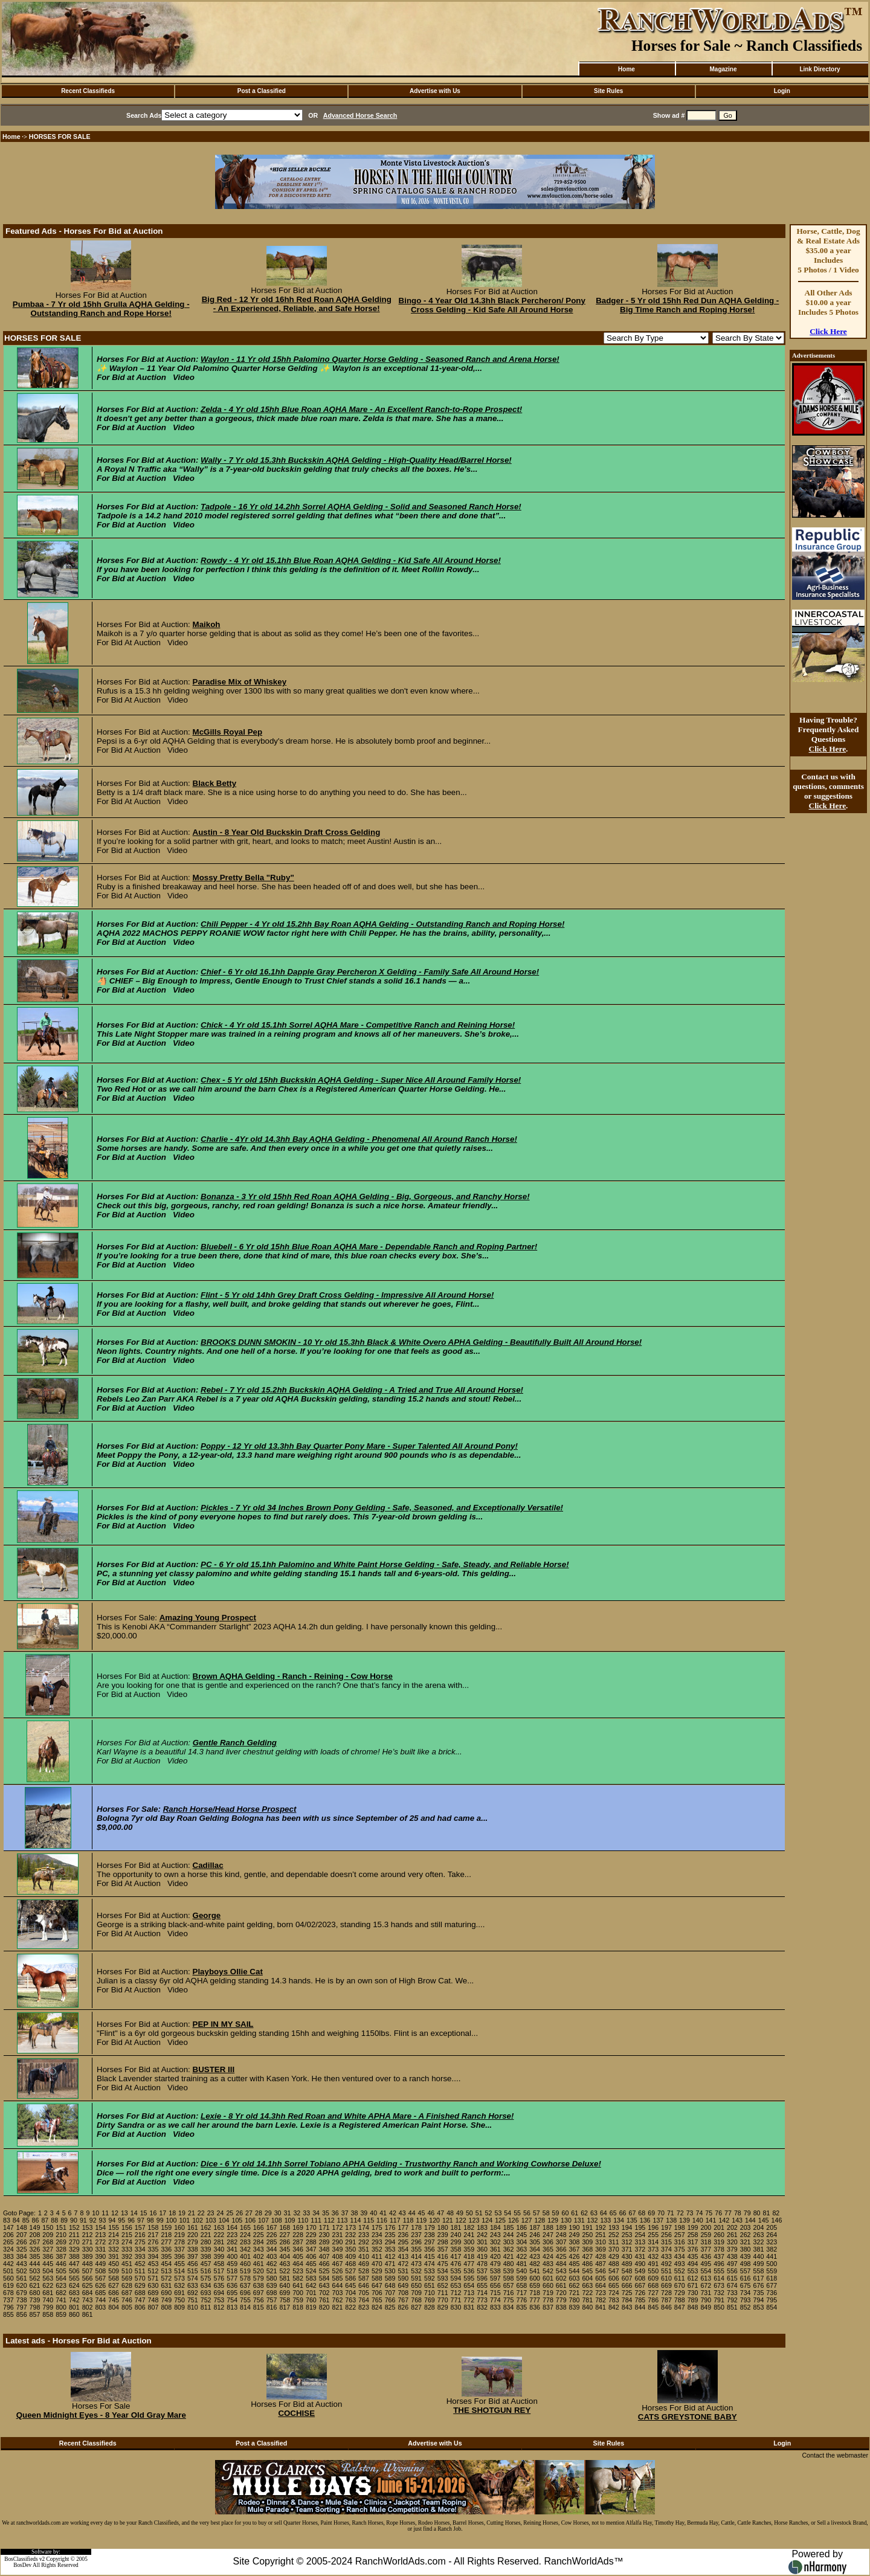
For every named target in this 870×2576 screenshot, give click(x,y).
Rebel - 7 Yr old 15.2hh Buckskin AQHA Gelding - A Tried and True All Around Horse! (362, 1389)
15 (143, 2213)
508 (100, 2271)
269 (61, 2242)
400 (232, 2256)
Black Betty (215, 783)
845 (653, 2307)
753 (219, 2300)
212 (87, 2234)
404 (284, 2256)
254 (640, 2234)
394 (153, 2256)
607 (627, 2278)
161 (192, 2227)
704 (350, 2292)
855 (8, 2314)
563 (47, 2278)
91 (83, 2220)
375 (679, 2249)
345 (284, 2249)
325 (21, 2249)
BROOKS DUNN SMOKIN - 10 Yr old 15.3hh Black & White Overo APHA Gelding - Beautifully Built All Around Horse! (421, 1342)
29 (268, 2213)
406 (311, 2256)
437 (719, 2256)
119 (421, 2220)
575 (206, 2278)
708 (403, 2292)
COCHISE (296, 2413)
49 (459, 2213)
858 (47, 2314)
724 (613, 2292)
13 (124, 2213)
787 (666, 2300)
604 (587, 2278)
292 (363, 2242)
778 (548, 2300)
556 (732, 2271)
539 (508, 2271)
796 (8, 2307)
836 (534, 2307)
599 (521, 2278)
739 (35, 2300)
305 (534, 2242)
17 (162, 2213)
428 (600, 2256)
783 (613, 2300)
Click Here (828, 331)
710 (429, 2292)
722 (587, 2292)
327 (47, 2249)
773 (482, 2300)
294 (390, 2242)
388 (74, 2256)
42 (392, 2213)
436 (705, 2256)
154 (100, 2227)
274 (126, 2242)
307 (561, 2242)
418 (468, 2256)
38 (354, 2213)
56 (526, 2213)
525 (324, 2271)
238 (429, 2234)
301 (482, 2242)
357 (442, 2249)
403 (271, 2256)
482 (534, 2263)
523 (297, 2271)
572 (166, 2278)
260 (719, 2234)
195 (640, 2227)
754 (232, 2300)
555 (719, 2271)
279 (192, 2242)
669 (666, 2285)
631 (166, 2285)
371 (627, 2249)
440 (758, 2256)
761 (324, 2300)
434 (679, 2256)
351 (363, 2249)
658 (521, 2285)
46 (430, 2213)
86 (35, 2220)
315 (666, 2242)
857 (35, 2314)
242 (482, 2234)
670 (679, 2285)
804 (113, 2307)
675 (745, 2285)
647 (377, 2285)
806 (140, 2307)
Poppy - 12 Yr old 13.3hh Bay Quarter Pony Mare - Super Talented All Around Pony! (359, 1446)
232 (350, 2234)
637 (245, 2285)
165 (245, 2227)
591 (416, 2278)
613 (705, 2278)
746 (126, 2300)
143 (737, 2220)
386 (47, 2256)
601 (548, 2278)
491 (653, 2263)
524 (311, 2271)
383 (8, 2256)
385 (35, 2256)
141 (711, 2220)
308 (574, 2242)
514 (179, 2271)
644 (337, 2285)
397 (192, 2256)
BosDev (22, 2565)
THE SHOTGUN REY (491, 2410)
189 (561, 2227)
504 (47, 2271)
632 (179, 2285)
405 (297, 2256)
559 (771, 2271)
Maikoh (207, 624)
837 (548, 2307)
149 (35, 2227)
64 (603, 2213)
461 (258, 2263)
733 (732, 2292)
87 (44, 2220)
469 (363, 2263)
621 (35, 2285)
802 (87, 2307)
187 (534, 2227)
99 (160, 2220)
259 (705, 2234)
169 (297, 2227)
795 (771, 2300)
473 (416, 2263)
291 (350, 2242)
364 (534, 2249)
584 (324, 2278)
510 (126, 2271)
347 (311, 2249)
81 (766, 2213)
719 (548, 2292)
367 (574, 2249)
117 (395, 2220)
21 (191, 2213)
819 (311, 2307)
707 (390, 2292)
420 (495, 2256)
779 (561, 2300)
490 (640, 2263)
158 (153, 2227)
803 (100, 2307)
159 (166, 2227)
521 (271, 2271)
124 (487, 2220)
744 (100, 2300)
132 (592, 2220)
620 (21, 2285)
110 (302, 2220)
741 (61, 2300)
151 (61, 2227)
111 (316, 2220)
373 (653, 2249)
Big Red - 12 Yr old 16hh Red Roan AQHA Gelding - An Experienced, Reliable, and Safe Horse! (297, 304)
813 (232, 2307)
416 (442, 2256)
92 (93, 2220)
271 (87, 2242)
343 (258, 2249)
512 (153, 2271)
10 (95, 2213)
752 (206, 2300)
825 (390, 2307)
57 (536, 2213)
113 (342, 2220)
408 (337, 2256)
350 (350, 2249)
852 (745, 2307)
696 (245, 2292)
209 (47, 2234)
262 (745, 2234)
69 (651, 2213)
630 (153, 2285)
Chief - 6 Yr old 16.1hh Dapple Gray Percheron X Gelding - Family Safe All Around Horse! (370, 971)
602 (561, 2278)
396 (179, 2256)
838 (561, 2307)
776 (521, 2300)
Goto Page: (19, 2213)
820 (324, 2307)
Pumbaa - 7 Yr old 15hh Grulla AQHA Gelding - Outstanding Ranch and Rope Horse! (101, 309)
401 (245, 2256)
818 (297, 2307)
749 (166, 2300)
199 (693, 2227)
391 (113, 2256)
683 (74, 2292)
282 (232, 2242)
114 (355, 2220)
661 (561, 2285)
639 (271, 2285)
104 (224, 2220)
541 (534, 2271)
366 (561, 2249)
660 (548, 2285)
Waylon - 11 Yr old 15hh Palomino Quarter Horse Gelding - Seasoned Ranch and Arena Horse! (380, 359)
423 (534, 2256)
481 (521, 2263)
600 (534, 2278)
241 (468, 2234)
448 (87, 2263)
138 (671, 2220)
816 (271, 2307)
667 (640, 2285)
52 (488, 2213)
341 (232, 2249)
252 (613, 2234)
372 (640, 2249)
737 (8, 2300)
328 (61, 2249)
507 (87, 2271)
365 (548, 2249)
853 (758, 2307)
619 (8, 2285)
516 (206, 2271)
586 (350, 2278)
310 (600, 2242)
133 (605, 2220)
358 (456, 2249)
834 (508, 2307)
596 (482, 2278)
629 (140, 2285)
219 (179, 2234)
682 (61, 2292)
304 (521, 2242)
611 (679, 2278)
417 (456, 2256)
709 (416, 2292)
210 (61, 2234)
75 (708, 2213)
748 (153, 2300)
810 (192, 2307)
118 (408, 2220)
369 (600, 2249)
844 (640, 2307)
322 (758, 2242)
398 (206, 2256)
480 (508, 2263)
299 (456, 2242)
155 (113, 2227)
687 (126, 2292)
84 (16, 2220)
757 (271, 2300)
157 (140, 2227)
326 (35, 2249)
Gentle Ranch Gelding (235, 1742)
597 (495, 2278)
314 (653, 2242)
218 (166, 2234)
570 (140, 2278)
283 (245, 2242)
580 (271, 2278)
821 (337, 2307)
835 (521, 2307)
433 (666, 2256)
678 (8, 2292)
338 (192, 2249)
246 (534, 2234)
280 (206, 2242)
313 (640, 2242)
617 (758, 2278)
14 (134, 2213)
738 (21, 2300)
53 (497, 2213)
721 (574, 2292)
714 (482, 2292)
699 (284, 2292)
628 (126, 2285)
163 (219, 2227)
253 (627, 2234)
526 (337, 2271)
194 (627, 2227)
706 (377, 2292)
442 (8, 2263)
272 (100, 2242)
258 (693, 2234)
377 (705, 2249)
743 (87, 2300)
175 (377, 2227)
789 (693, 2300)
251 (600, 2234)
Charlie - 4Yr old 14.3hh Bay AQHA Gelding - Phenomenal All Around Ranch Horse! (359, 1139)
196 (653, 2227)
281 (219, 2242)
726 (640, 2292)
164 (232, 2227)
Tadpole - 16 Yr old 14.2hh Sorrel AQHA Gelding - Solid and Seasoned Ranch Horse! (361, 506)
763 (350, 2300)
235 (390, 2234)
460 (245, 2263)
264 (771, 2234)
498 (745, 2263)
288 (311, 2242)
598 (508, 2278)
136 (645, 2220)
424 (548, 2256)
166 (258, 2227)
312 (627, 2242)
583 (311, 2278)
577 (232, 2278)
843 (627, 2307)
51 (479, 2213)
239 (442, 2234)
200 (705, 2227)
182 (468, 2227)
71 (670, 2213)
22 (201, 2213)
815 (258, 2307)
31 (287, 2213)
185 (508, 2227)
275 (140, 2242)
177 (403, 2227)
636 (232, 2285)
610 (666, 2278)
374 (666, 2249)
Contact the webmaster (835, 2455)
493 (679, 2263)
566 (87, 2278)
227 (284, 2234)
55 (517, 2213)
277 (166, 2242)
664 (600, 2285)
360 (482, 2249)
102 (197, 2220)
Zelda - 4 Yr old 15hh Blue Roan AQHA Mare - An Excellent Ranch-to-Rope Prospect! (361, 409)
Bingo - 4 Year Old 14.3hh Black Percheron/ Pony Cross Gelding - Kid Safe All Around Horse (492, 305)
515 (192, 2271)
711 (442, 2292)
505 (61, 2271)
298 (442, 2242)
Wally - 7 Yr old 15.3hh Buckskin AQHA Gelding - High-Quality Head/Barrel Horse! (356, 460)
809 (179, 2307)
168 (284, 2227)
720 (561, 2292)
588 (377, 2278)
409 (350, 2256)
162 (206, 2227)
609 (653, 2278)
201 (719, 2227)
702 (324, 2292)
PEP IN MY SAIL (223, 2024)
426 (574, 2256)
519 (245, 2271)
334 (140, 2249)
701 (311, 2292)
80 (757, 2213)
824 (377, 2307)
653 (456, 2285)
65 (613, 2213)
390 (100, 2256)
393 (140, 2256)
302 (495, 2242)
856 (21, 2314)
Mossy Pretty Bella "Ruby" (243, 877)
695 (232, 2292)
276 (153, 2242)
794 (758, 2300)
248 (561, 2234)
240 (456, 2234)
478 (482, 2263)
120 (434, 2220)
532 (416, 2271)
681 (47, 2292)
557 (745, 2271)
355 (416, 2249)
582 (297, 2278)
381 (758, 2249)
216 (140, 2234)
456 (192, 2263)
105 (237, 2220)
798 (35, 2307)
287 (297, 2242)
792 (732, 2300)
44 (412, 2213)
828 (429, 2307)
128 (539, 2220)
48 (450, 2213)
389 (87, 2256)
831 (468, 2307)
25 (229, 2213)
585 (337, 2278)
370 (613, 2249)
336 (166, 2249)
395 (166, 2256)
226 (271, 2234)
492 (666, 2263)
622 (47, 2285)
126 (513, 2220)
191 (587, 2227)
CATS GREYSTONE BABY (687, 2416)
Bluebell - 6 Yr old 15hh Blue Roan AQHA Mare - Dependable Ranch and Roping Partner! (369, 1246)
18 (172, 2213)
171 (324, 2227)
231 (337, 2234)
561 (21, 2278)
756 (258, 2300)
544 (574, 2271)
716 (508, 2292)
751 (192, 2300)
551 (666, 2271)
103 (210, 2220)
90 (73, 2220)
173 (350, 2227)
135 (632, 2220)
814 (245, 2307)
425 (561, 2256)
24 (220, 2213)
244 (508, 2234)
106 (250, 2220)
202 (732, 2227)
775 (508, 2300)
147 (8, 2227)
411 (377, 2256)
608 (640, 2278)
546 (600, 2271)
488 (613, 2263)
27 (249, 2213)
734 (745, 2292)
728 (666, 2292)
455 (179, 2263)
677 (771, 2285)
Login (782, 91)
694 (219, 2292)
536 (468, 2271)
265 (8, 2242)
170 (311, 2227)
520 (258, 2271)
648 (390, 2285)
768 (416, 2300)
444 (35, 2263)
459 (232, 2263)
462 (271, 2263)
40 (373, 2213)
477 (468, 2263)
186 (521, 2227)
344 (271, 2249)
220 (192, 2234)
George (207, 1915)
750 (179, 2300)
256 (666, 2234)
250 (587, 2234)
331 (100, 2249)
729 (679, 2292)
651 (429, 2285)
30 (278, 2213)
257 (679, 2234)
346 (297, 2249)
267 (35, 2242)
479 (495, 2263)
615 (732, 2278)
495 (705, 2263)
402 (258, 2256)
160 (179, 2227)
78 (737, 2213)
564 (61, 2278)
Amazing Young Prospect (208, 1617)
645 (350, 2285)
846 (666, 2307)
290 (337, 2242)
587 (363, 2278)
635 (219, 2285)
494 (693, 2263)
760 (311, 2300)
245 (521, 2234)
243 (495, 2234)
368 (587, 2249)
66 (623, 2213)
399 (219, 2256)
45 (421, 2213)
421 (508, 2256)
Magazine (722, 69)
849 (705, 2307)
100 (171, 2220)
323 (771, 2242)
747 (140, 2300)
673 (719, 2285)
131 (579, 2220)
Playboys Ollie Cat (228, 1971)
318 (705, 2242)
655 (482, 2285)
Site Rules (608, 91)
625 (87, 2285)
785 (640, 2300)
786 (653, 2300)
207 (21, 2234)
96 (131, 2220)
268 (47, 2242)
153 (87, 2227)
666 (627, 2285)
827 (416, 2307)
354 (403, 2249)
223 (232, 2234)
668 (653, 2285)
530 (390, 2271)
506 (74, 2271)
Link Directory (819, 69)
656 (495, 2285)
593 (442, 2278)
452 (140, 2263)
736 (771, 2292)
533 (429, 2271)
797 (21, 2307)
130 (566, 2220)
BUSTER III (214, 2069)
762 (337, 2300)
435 (693, 2256)
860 (74, 2314)
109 (290, 2220)
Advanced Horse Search (360, 115)
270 (74, 2242)
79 (747, 2213)
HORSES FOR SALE (60, 136)
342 (245, 2249)
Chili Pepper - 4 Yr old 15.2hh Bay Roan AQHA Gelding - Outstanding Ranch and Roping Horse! (382, 924)
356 (429, 2249)
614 (719, 2278)
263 (758, 2234)
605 (600, 2278)
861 (87, 2314)
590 (403, 2278)
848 (693, 2307)
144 (750, 2220)
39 (363, 2213)
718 (534, 2292)
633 (192, 2285)
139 (684, 2220)
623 (61, 2285)
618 (771, 2278)
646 (363, 2285)
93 (102, 2220)
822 (350, 2307)
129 (552, 2220)
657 (508, 2285)
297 (429, 2242)
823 (363, 2307)
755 (245, 2300)
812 (219, 2307)
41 (383, 2213)
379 (732, 2249)
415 (429, 2256)
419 (482, 2256)
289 (324, 2242)
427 (587, 2256)
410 (363, 2256)
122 (461, 2220)
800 (61, 2307)
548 (627, 2271)
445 (47, 2263)
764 (363, 2300)
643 (324, 2285)
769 (429, 2300)
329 (74, 2249)
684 (87, 2292)
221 (206, 2234)
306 (548, 2242)
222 (219, 2234)
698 (271, 2292)
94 (111, 2220)
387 (61, 2256)
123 (474, 2220)
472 (403, 2263)
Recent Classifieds (88, 91)
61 (574, 2213)
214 (113, 2234)
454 (166, 2263)
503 (35, 2271)
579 (258, 2278)
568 (113, 2278)
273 (113, 2242)
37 (345, 2213)
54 (507, 2213)
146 (777, 2220)
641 (297, 2285)
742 (74, 2300)
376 (693, 2249)
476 (456, 2263)
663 (587, 2285)
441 (771, 2256)
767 (403, 2300)
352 (377, 2249)
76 (718, 2213)
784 (627, 2300)
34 (316, 2213)
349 (337, 2249)
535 (456, 2271)
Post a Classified (261, 91)
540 (521, 2271)
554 (705, 2271)
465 (311, 2263)
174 (363, 2227)
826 (403, 2307)
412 (390, 2256)
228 (297, 2234)
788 (679, 2300)
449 (100, 2263)
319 (719, 2242)
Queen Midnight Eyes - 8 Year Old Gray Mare (101, 2415)
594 (456, 2278)
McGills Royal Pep (228, 731)
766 (390, 2300)
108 (276, 2220)
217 (153, 2234)
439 (745, 2256)
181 (456, 2227)
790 (705, 2300)
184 (495, 2227)
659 (534, 2285)
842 (613, 2307)
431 (640, 2256)
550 (653, 2271)
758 (284, 2300)
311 (613, 2242)
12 (114, 2213)
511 (140, 2271)
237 (416, 2234)
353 (390, 2249)
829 (442, 2307)
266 (21, 2242)
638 (258, 2285)
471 (390, 2263)
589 (390, 2278)
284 (258, 2242)
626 (100, 2285)
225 (258, 2234)
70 (661, 2213)
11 (105, 2213)
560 (8, 2278)
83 (6, 2220)
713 (468, 2292)
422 (521, 2256)
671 (693, 2285)
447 (74, 2263)
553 (693, 2271)
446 (61, 2263)
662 (574, 2285)
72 (680, 2213)
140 (697, 2220)
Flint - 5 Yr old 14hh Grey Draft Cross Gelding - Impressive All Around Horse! (347, 1294)
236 (403, 2234)
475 (442, 2263)
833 (495, 2307)
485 (574, 2263)
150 (47, 2227)
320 (732, 2242)
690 (166, 2292)
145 (763, 2220)
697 (258, 2292)
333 (126, 2249)
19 (181, 2213)
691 (179, 2292)
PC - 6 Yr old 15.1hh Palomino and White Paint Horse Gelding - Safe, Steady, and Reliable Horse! (385, 1564)
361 (495, 2249)
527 (350, 2271)
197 (666, 2227)
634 (206, 2285)
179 (429, 2227)
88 (54, 2220)
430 (627, 2256)
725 (627, 2292)
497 (732, 2263)
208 (35, 2234)
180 (442, 2227)
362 (508, 2249)
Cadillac (208, 1865)
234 (377, 2234)
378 (719, 2249)
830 (456, 2307)
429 (613, 2256)
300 (468, 2242)
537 (482, 2271)
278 (179, 2242)
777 (534, 2300)
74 (699, 2213)
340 (219, 2249)
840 (587, 2307)
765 (377, 2300)
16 (153, 2213)
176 (390, 2227)
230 (324, 2234)
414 (416, 2256)
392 (126, 2256)
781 (587, 2300)
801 (74, 2307)
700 (297, 2292)
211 (74, 2234)
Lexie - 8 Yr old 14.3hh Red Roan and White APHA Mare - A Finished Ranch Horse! (357, 2115)
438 (732, 2256)
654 (468, 2285)
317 (693, 2242)
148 (21, 2227)
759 (297, 2300)
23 (210, 2213)
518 (232, 2271)
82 (775, 2213)
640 (284, 2285)
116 (381, 2220)
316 (679, 2242)
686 (113, 2292)
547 (613, 2271)
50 (469, 2213)
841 (600, 2307)
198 (679, 2227)
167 (271, 2227)
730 (693, 2292)
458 (219, 2263)
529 (377, 2271)
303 (508, 2242)
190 (574, 2227)
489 (627, 2263)
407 (324, 2256)
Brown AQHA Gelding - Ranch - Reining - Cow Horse (293, 1676)
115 (368, 2220)
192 (600, 2227)
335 (153, 2249)
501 (8, 2271)
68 (641, 2213)
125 (500, 2220)
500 (771, 2263)
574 (192, 2278)
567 (100, 2278)
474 (429, 2263)
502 (21, 2271)
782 (600, 2300)
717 (521, 2292)
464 (297, 2263)
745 (113, 2300)
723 (600, 2292)
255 (653, 2234)
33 (306, 2213)
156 (126, 2227)
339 (206, 2249)
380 (745, 2249)
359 (468, 2249)
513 (166, 2271)
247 (548, 2234)
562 (35, 2278)
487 (600, 2263)
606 (613, 2278)
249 (574, 2234)
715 (495, 2292)
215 (126, 2234)
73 (690, 2213)
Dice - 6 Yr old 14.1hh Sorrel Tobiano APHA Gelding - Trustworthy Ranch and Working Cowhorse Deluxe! (401, 2163)
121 (447, 2220)
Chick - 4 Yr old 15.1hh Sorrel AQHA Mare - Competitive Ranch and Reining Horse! (358, 1024)
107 (263, 2220)
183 (482, 2227)
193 (613, 2227)
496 (719, 2263)
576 (219, 2278)
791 (719, 2300)
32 (296, 2213)
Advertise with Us (435, 91)
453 (153, 2263)
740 (47, 2300)
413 (403, 2256)
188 (548, 2227)
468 (350, 2263)
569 (126, 2278)
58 (546, 2213)
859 (61, 2314)
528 (363, 2271)
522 (284, 2271)
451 (126, 2263)
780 (574, 2300)
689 (153, 2292)
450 (113, 2263)
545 (587, 2271)
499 (758, 2263)
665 (613, 2285)
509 (113, 2271)
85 (26, 2220)
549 (640, 2271)
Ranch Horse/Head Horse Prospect (230, 1809)
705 (363, 2292)
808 (166, 2307)
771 (456, 2300)
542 (548, 2271)
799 (47, 2307)
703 (337, 2292)
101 (184, 2220)
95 (121, 2220)
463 (284, 2263)
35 (325, 2213)
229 (311, 2234)
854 (771, 2307)
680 (35, 2292)
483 (548, 2263)
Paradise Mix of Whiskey (240, 681)
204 (758, 2227)
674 (732, 2285)
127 (526, 2220)
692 (192, 2292)
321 (745, 2242)
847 (679, 2307)
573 (179, 2278)
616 (745, 2278)
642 (311, 2285)
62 (584, 2213)
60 (565, 2213)
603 (574, 2278)
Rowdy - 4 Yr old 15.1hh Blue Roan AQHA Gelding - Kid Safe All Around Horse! (351, 560)
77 (728, 2213)
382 (771, 2249)
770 (442, 2300)
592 (429, 2278)
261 (732, 2234)
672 (705, 2285)
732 (719, 2292)
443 (21, 2263)
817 (284, 2307)
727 (653, 2292)
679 (21, 2292)
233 (363, 2234)
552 (679, 2271)
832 (482, 2307)
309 (587, 2242)
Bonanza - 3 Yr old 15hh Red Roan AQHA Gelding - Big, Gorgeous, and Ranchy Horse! (365, 1196)
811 (206, 2307)
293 (377, 2242)
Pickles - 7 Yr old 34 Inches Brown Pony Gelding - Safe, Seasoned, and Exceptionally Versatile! (382, 1507)
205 (771, 2227)
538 (495, 2271)
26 (239, 2213)
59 (555, 2213)
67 (632, 2213)
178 (416, 2227)
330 (87, 2249)
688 (140, 2292)
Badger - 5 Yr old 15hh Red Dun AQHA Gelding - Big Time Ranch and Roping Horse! (687, 305)
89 (64, 2220)
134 (618, 2220)
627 (113, 2285)
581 (284, 2278)
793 (745, 2300)
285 (271, 2242)
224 (245, 2234)
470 (377, 2263)
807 (153, 2307)
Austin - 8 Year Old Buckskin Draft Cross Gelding (287, 832)
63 (594, 2213)
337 (179, 2249)
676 (758, 2285)
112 (329, 2220)
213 (100, 2234)
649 (403, 2285)
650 (416, 2285)
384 (21, 2256)
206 (8, 2234)
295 (403, 2242)
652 (442, 2285)
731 (705, 2292)
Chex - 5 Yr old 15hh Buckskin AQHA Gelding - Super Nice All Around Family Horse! (361, 1079)
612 (693, 2278)
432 (653, 2256)
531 (403, 2271)
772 (468, 2300)
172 (337, 2227)
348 (324, 2249)
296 (416, 2242)
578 (245, 2278)
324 (8, 2249)
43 (402, 2213)
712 (456, 2292)
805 (126, 2307)
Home (626, 69)
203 (745, 2227)
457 (206, 2263)
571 (153, 2278)
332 (113, 2249)
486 (587, 2263)
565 (74, 2278)
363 (521, 2249)
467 (337, 2263)
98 (150, 2220)
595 (468, 2278)
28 (258, 2213)
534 (442, 2271)
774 (495, 2300)
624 (74, 2285)
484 (561, 2263)
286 (284, 2242)
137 (658, 2220)
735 (758, 2292)
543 (561, 2271)
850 (719, 2307)
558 (758, 2271)
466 (324, 2263)
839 (574, 2307)
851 (732, 2307)
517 (219, 2271)
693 (206, 2292)
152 (74, 2227)
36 (335, 2213)
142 (723, 2220)
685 (100, 2292)
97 (140, 2220)
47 (440, 2213)
